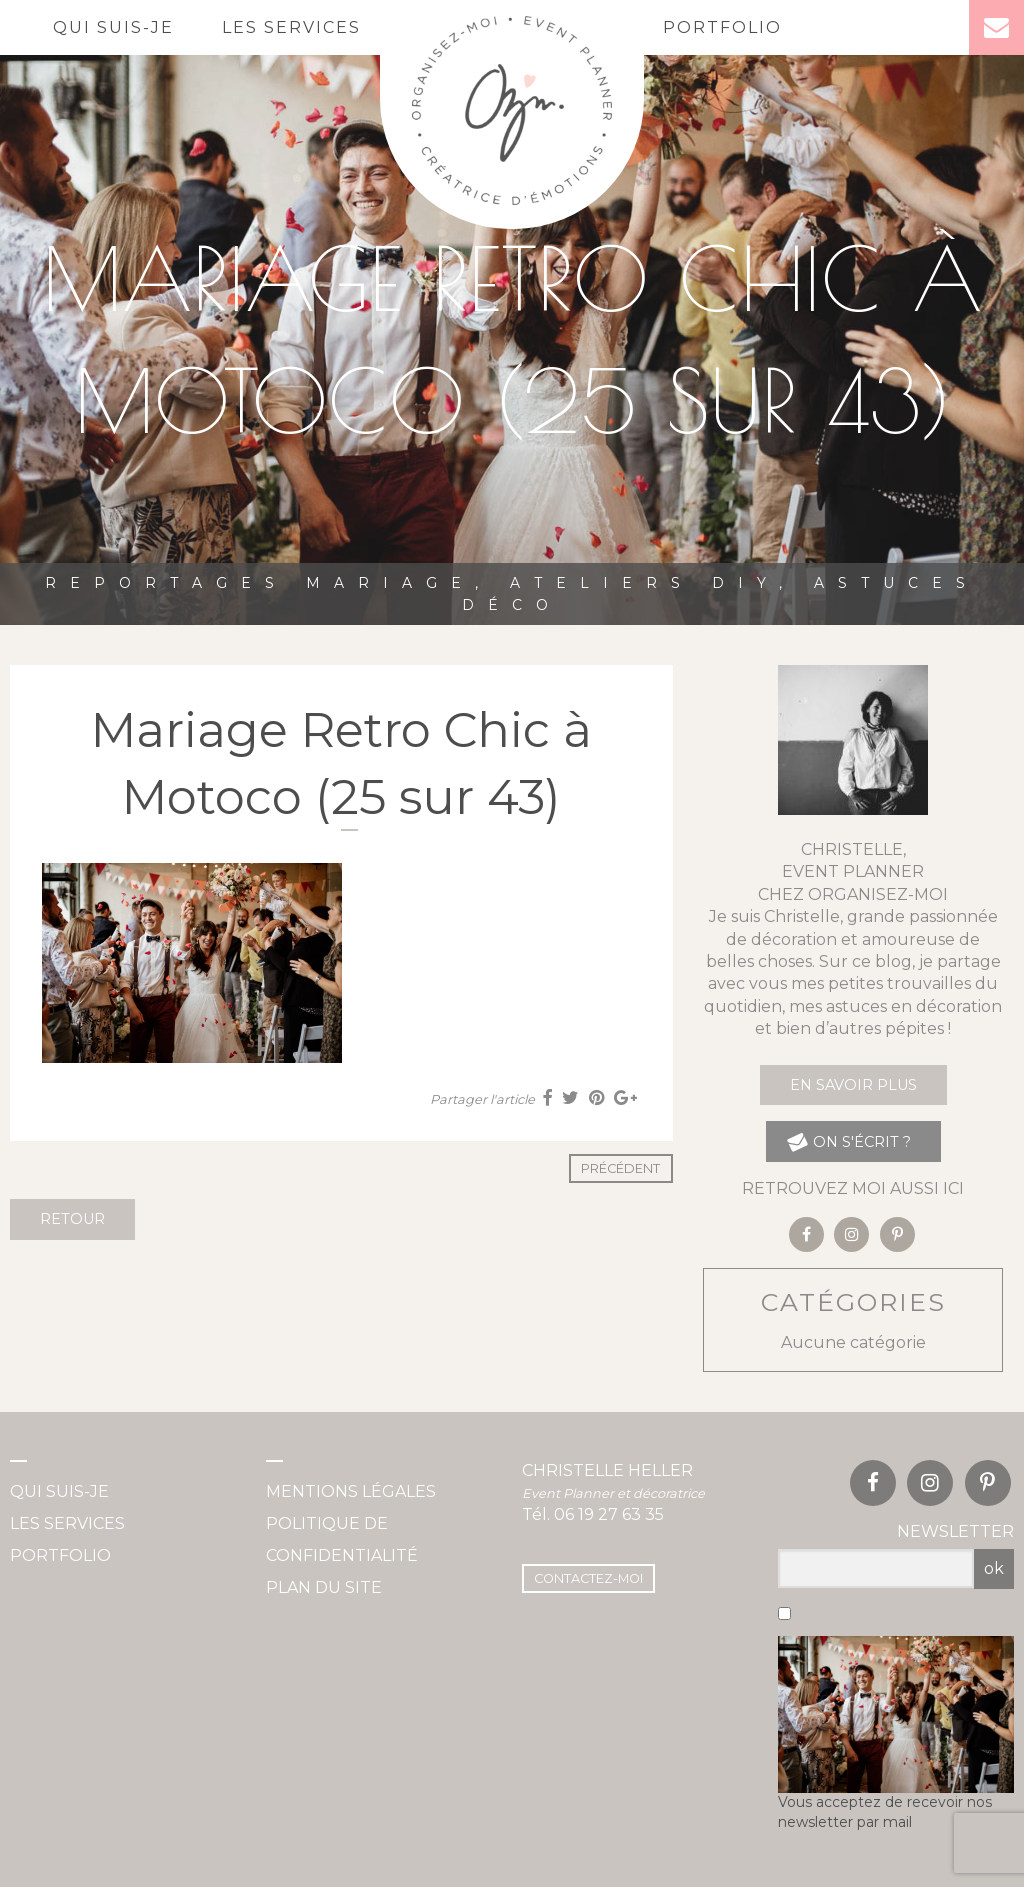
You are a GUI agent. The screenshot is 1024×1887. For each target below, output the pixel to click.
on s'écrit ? (848, 1141)
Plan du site (324, 1587)
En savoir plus (853, 1085)
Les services (291, 27)
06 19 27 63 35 (609, 1514)
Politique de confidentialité (342, 1539)
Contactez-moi (588, 1578)
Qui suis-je (113, 27)
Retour (72, 1219)
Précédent (620, 1168)
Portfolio (722, 27)
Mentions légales (351, 1491)
